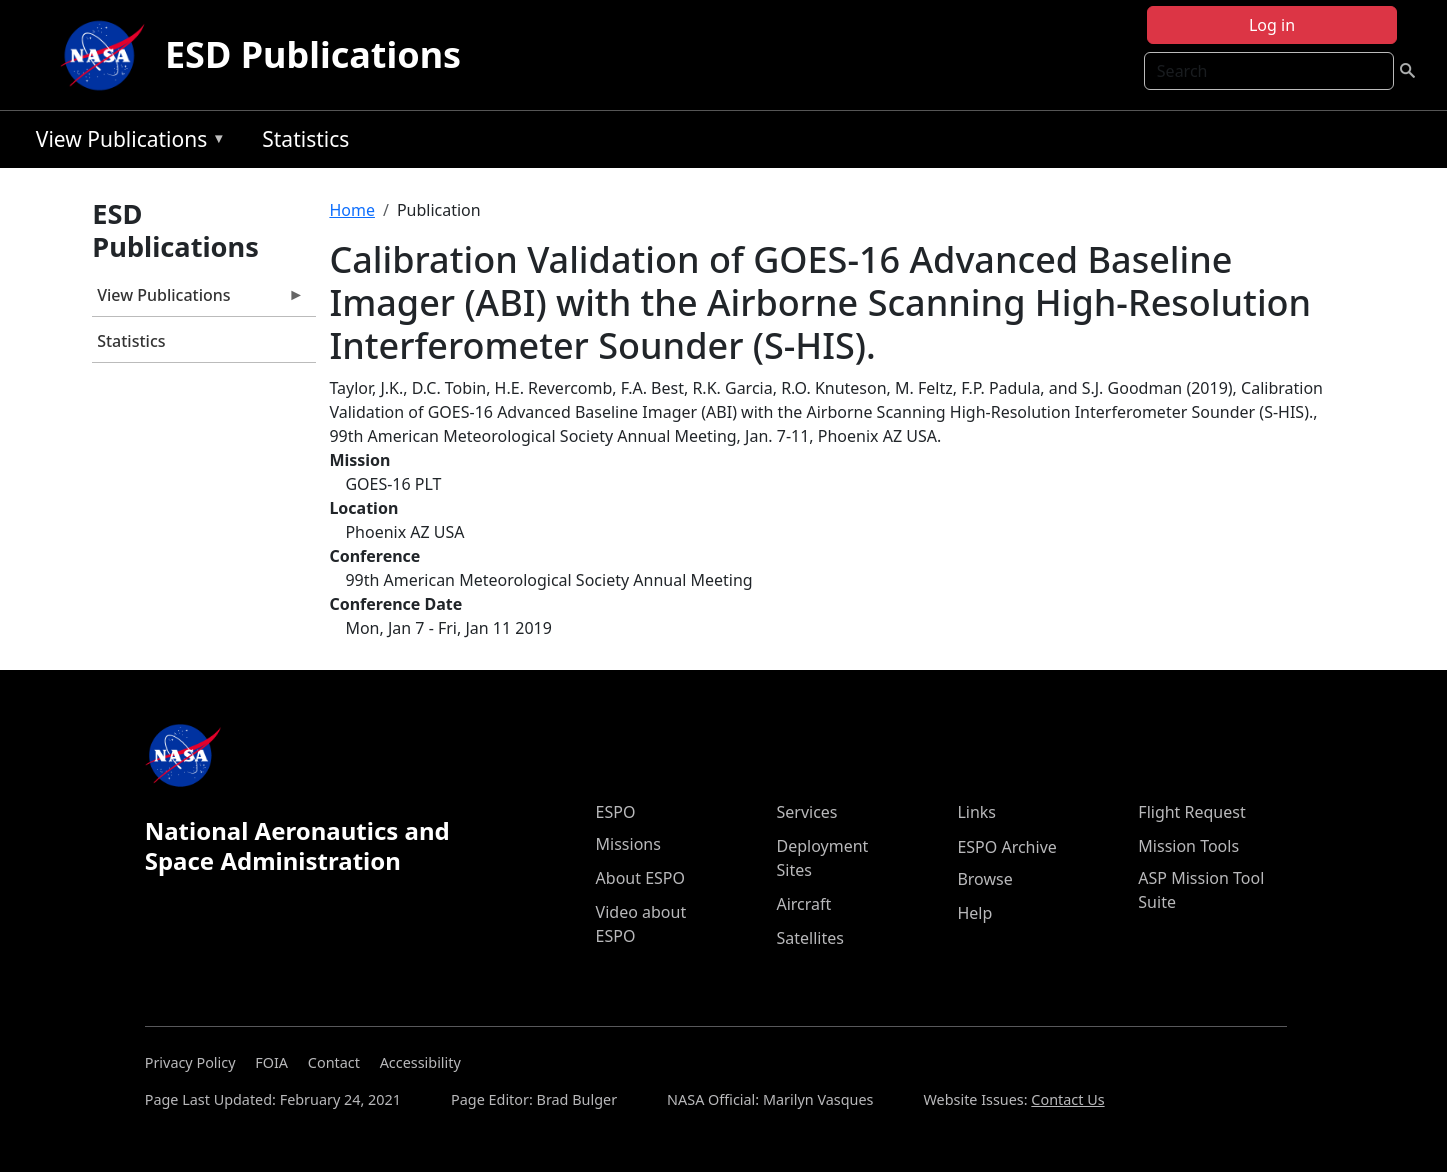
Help (974, 913)
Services (806, 812)
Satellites (809, 938)
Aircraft (803, 904)
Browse (984, 879)
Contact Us (1067, 1099)
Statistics (305, 139)
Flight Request (1191, 812)
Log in (1272, 25)
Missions (628, 844)
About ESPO (640, 878)
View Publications (126, 142)
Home (352, 210)
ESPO (616, 812)
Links (976, 812)
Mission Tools (1188, 846)
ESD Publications (313, 54)
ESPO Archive (1006, 847)
